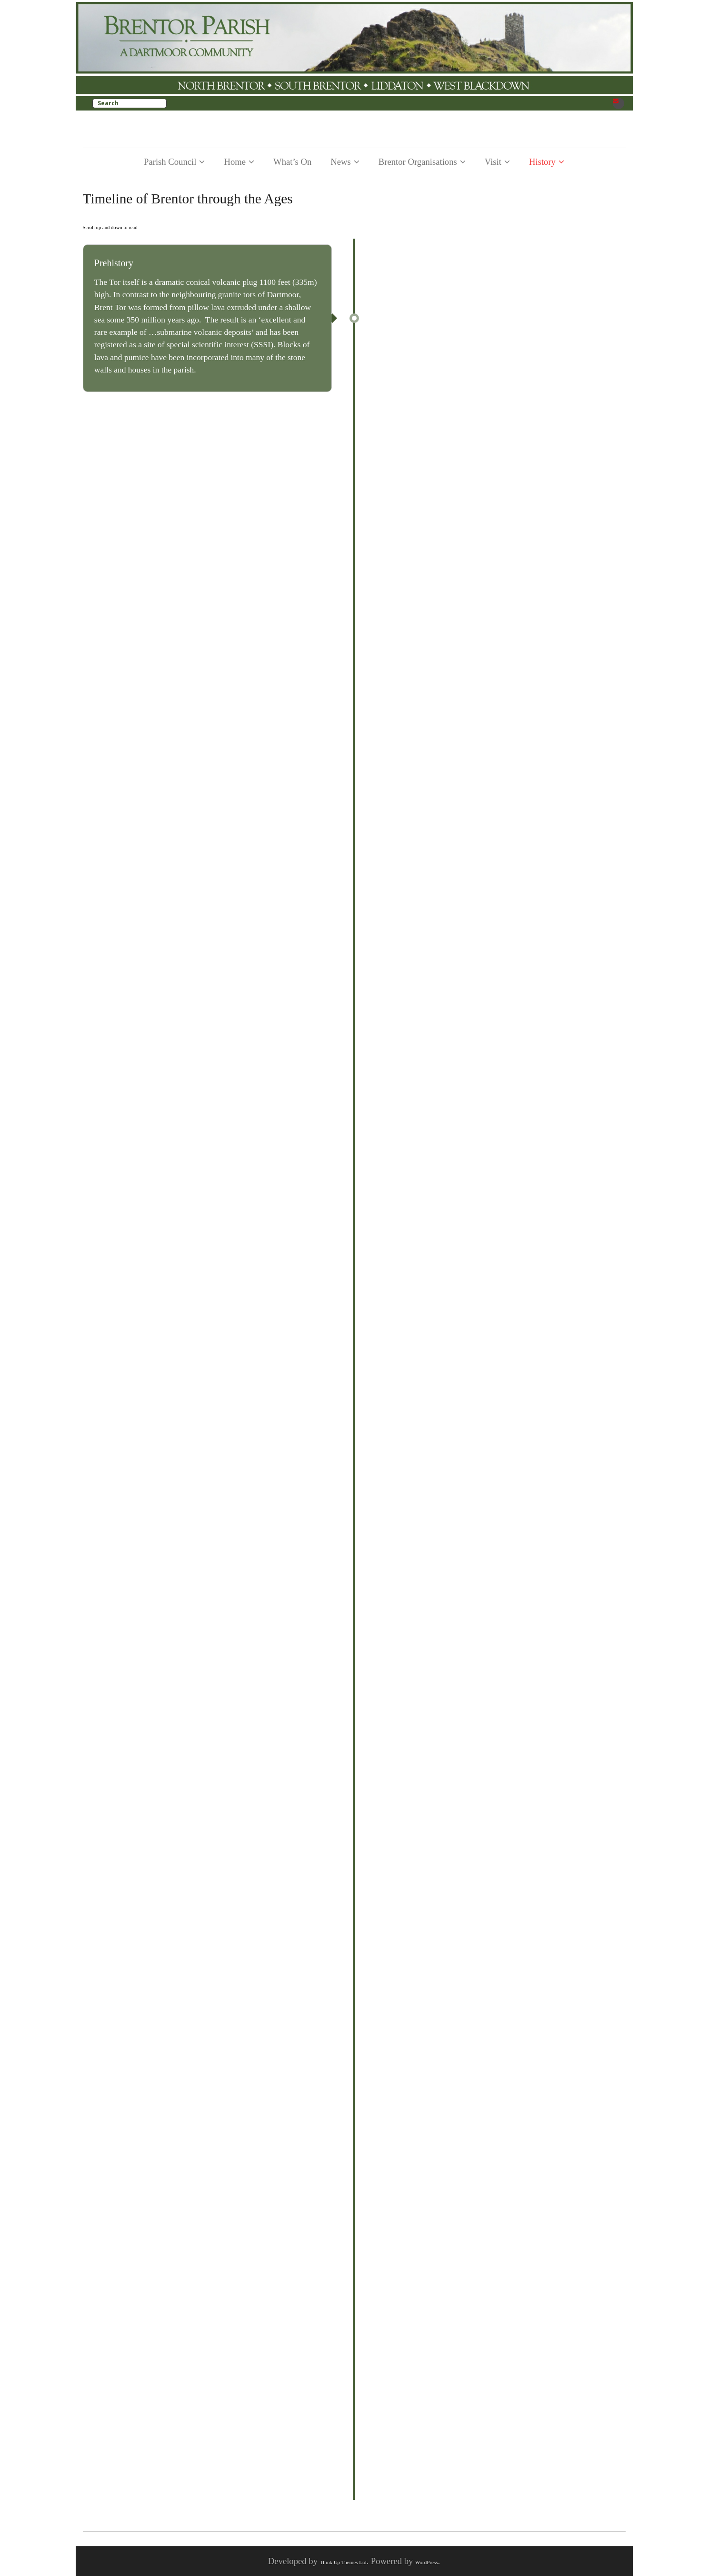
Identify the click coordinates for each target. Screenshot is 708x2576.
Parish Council (170, 162)
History (542, 162)
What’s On (292, 162)
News (340, 162)
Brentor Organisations (418, 162)
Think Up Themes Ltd (343, 2562)
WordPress (426, 2562)
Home (235, 162)
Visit (493, 162)
